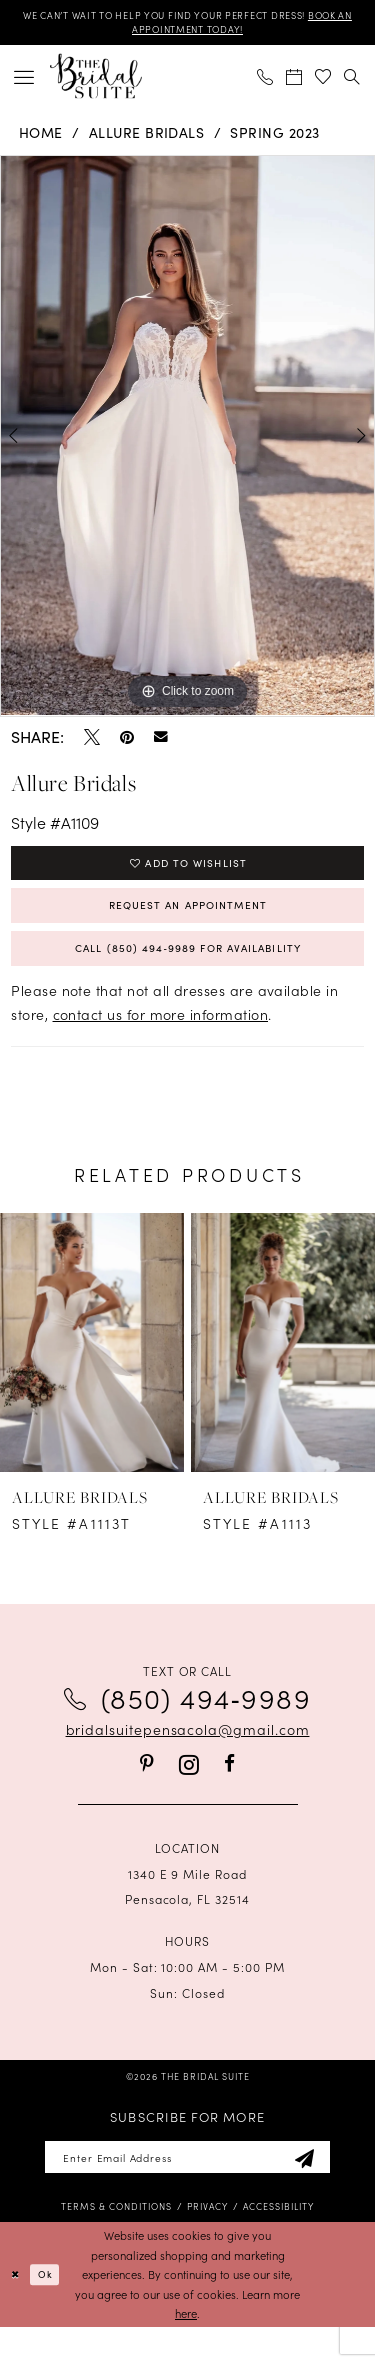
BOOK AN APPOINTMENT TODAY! (187, 33)
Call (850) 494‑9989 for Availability (187, 970)
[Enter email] (187, 2186)
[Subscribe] (325, 2186)
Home (41, 137)
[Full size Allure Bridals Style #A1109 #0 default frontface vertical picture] (187, 441)
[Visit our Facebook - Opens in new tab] (229, 1789)
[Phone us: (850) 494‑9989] (265, 81)
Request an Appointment (188, 920)
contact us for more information (160, 1040)
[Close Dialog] (17, 2306)
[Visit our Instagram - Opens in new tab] (189, 1790)
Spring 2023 (274, 137)
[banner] (96, 81)
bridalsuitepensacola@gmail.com (188, 1755)
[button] (24, 81)
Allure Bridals (147, 137)
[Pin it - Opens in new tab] (127, 742)
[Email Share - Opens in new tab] (161, 742)
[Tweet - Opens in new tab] (92, 742)
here (186, 2344)
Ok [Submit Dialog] (51, 2305)
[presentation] (92, 1368)
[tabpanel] (187, 441)
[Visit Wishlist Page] (323, 81)
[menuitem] (24, 81)
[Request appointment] (294, 81)
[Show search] (352, 81)
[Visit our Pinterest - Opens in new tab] (147, 1789)
